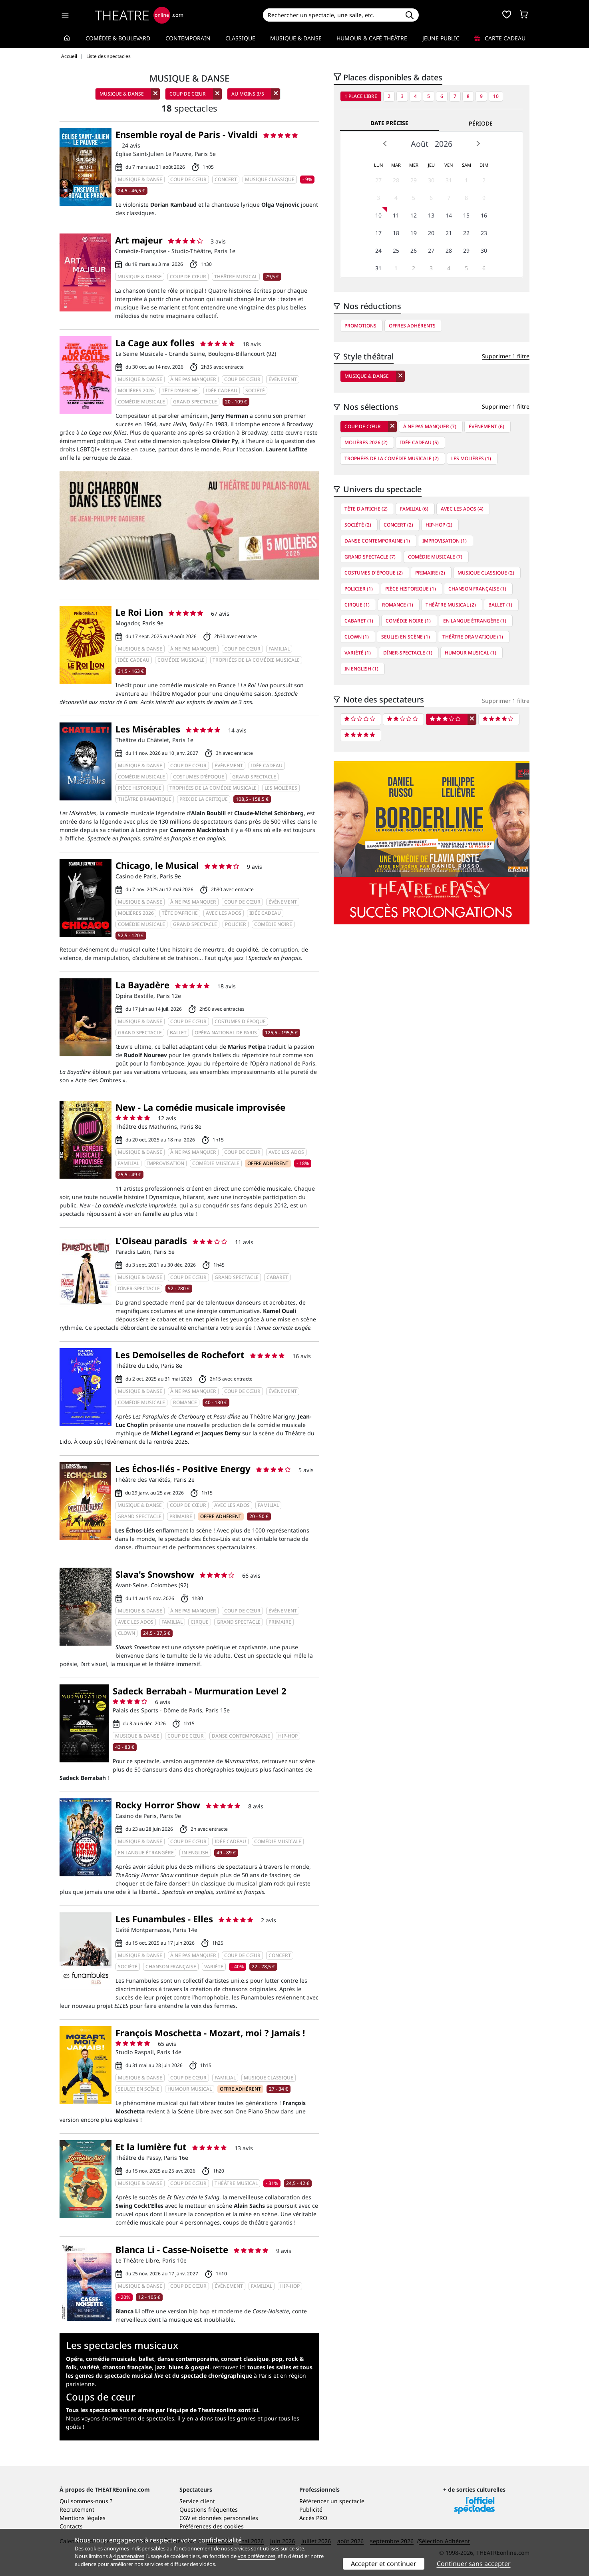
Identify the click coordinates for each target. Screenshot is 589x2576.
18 (396, 233)
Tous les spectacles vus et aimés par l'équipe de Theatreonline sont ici (162, 2410)
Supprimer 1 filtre (505, 356)
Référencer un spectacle (331, 2501)
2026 (443, 143)
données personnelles (228, 2518)
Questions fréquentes (208, 2509)
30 (431, 180)
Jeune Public (441, 38)
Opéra (74, 2358)
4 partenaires (128, 2556)
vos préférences (256, 2556)
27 (378, 180)
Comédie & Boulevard (118, 38)
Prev (385, 144)
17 (378, 233)
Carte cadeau (499, 38)
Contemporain (188, 38)
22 (466, 233)
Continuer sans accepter (474, 2563)
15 (466, 215)
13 (431, 215)
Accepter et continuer (383, 2563)
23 (484, 233)
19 (413, 233)
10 (496, 96)
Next (478, 144)
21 (449, 233)
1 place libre (360, 96)
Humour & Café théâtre (371, 38)
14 (449, 215)
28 (396, 180)
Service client (197, 2501)
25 (396, 250)
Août (419, 143)
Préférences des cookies (211, 2526)
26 (413, 250)
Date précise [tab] (389, 123)
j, (182, 2367)
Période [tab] (481, 123)
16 (484, 215)
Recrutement (77, 2509)
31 (449, 180)
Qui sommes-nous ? (86, 2501)
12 (413, 215)
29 (413, 180)
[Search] (331, 15)
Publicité (310, 2509)
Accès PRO (313, 2518)
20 (431, 233)
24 (378, 250)
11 (396, 215)
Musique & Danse (296, 38)
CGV (184, 2518)
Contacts (71, 2526)
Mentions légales (82, 2518)
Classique (240, 38)
